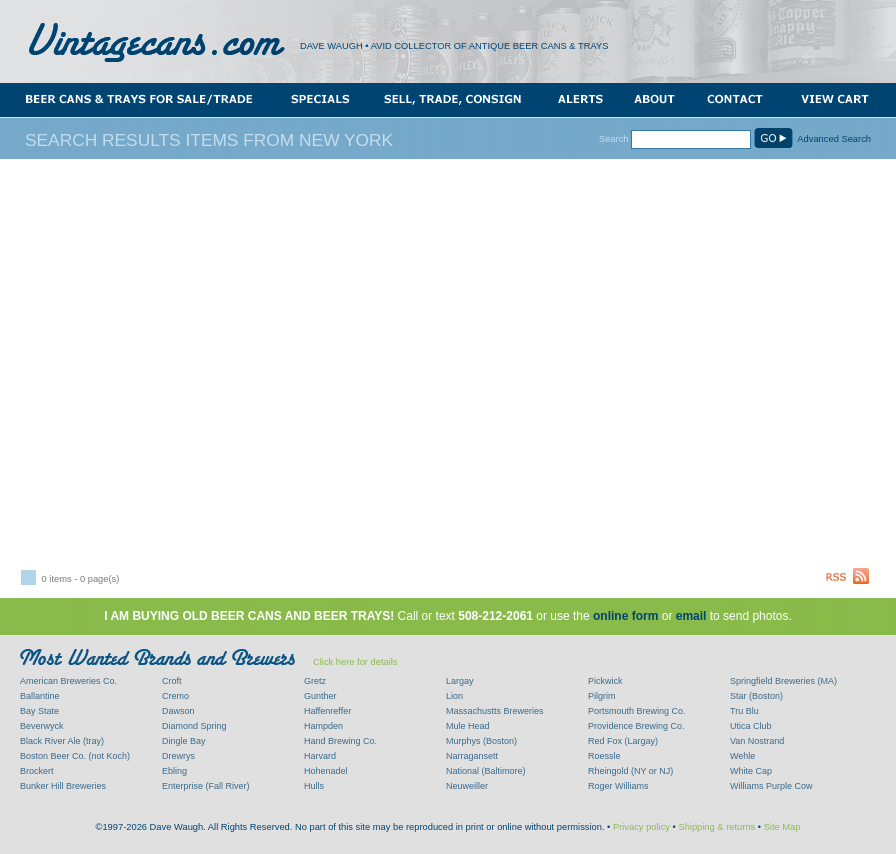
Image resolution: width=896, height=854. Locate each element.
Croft (172, 681)
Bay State (39, 711)
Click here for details (355, 662)
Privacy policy (641, 827)
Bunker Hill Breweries (63, 786)
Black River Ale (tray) (62, 741)
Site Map (782, 827)
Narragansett (472, 756)
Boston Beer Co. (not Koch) (75, 756)
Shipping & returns (716, 827)
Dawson (178, 711)
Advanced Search (834, 139)
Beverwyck (42, 726)
